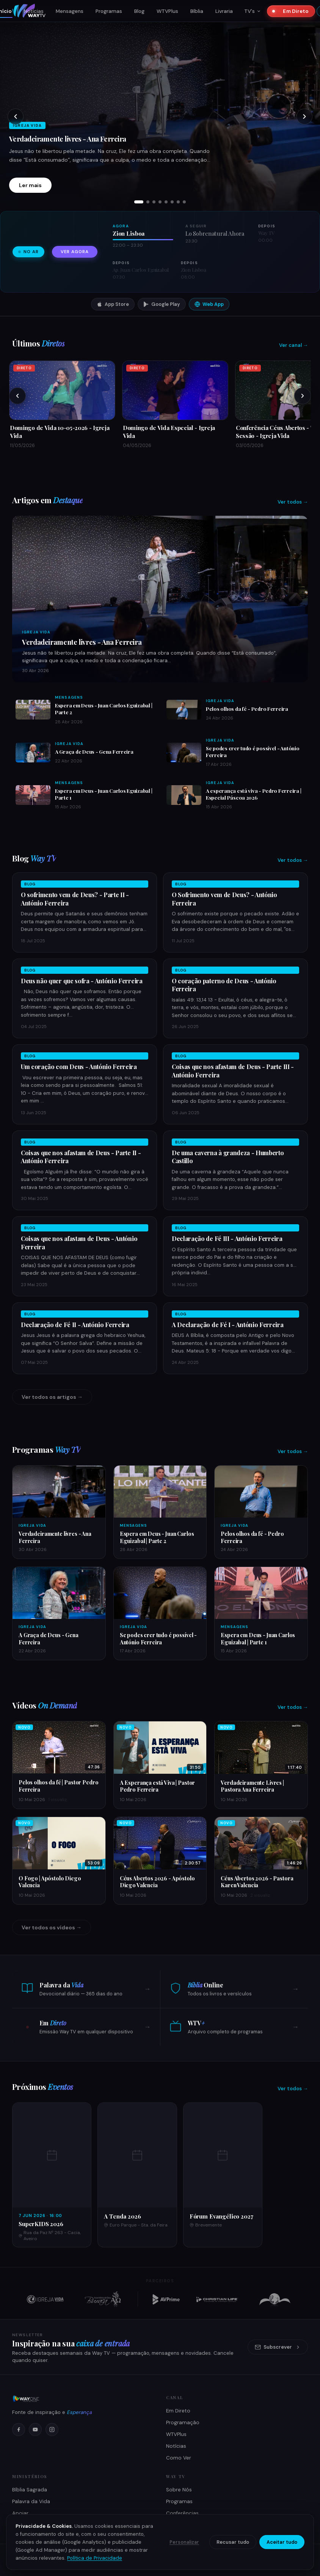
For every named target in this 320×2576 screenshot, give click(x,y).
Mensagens (69, 11)
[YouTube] (35, 2429)
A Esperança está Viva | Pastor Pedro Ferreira (157, 1786)
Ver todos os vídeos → (52, 1927)
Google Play (161, 304)
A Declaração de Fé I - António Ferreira (228, 1325)
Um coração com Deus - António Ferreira (79, 1067)
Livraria (224, 11)
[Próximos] (302, 395)
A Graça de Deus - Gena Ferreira (94, 751)
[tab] (138, 201)
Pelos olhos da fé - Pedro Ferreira (247, 708)
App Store (113, 304)
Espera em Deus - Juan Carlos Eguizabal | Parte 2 (157, 1537)
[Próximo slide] (304, 116)
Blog (139, 11)
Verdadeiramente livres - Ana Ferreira (67, 138)
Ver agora (75, 252)
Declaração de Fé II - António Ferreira (75, 1325)
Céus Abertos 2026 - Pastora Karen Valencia (257, 1881)
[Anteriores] (17, 395)
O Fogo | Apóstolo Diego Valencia (50, 1881)
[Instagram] (51, 2429)
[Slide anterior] (16, 116)
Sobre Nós (179, 2489)
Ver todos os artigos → (52, 1396)
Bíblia (196, 11)
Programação (182, 2422)
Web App (209, 304)
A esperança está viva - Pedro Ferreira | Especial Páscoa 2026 (253, 794)
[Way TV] (83, 2399)
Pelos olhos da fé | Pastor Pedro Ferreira (58, 1785)
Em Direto (293, 11)
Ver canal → (293, 345)
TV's (252, 11)
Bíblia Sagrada (29, 2489)
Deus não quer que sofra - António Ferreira (82, 981)
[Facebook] (18, 2429)
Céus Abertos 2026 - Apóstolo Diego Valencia (157, 1881)
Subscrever (278, 2347)
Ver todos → (293, 502)
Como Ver (178, 2458)
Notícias (34, 11)
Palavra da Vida (31, 2501)
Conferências (182, 2513)
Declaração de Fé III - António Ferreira (227, 1238)
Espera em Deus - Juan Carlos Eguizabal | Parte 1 (258, 1638)
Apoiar (20, 2513)
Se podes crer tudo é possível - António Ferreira (158, 1638)
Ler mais (30, 185)
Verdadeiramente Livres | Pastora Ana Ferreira (252, 1786)
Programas (109, 11)
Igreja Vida (36, 632)
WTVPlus (167, 11)
